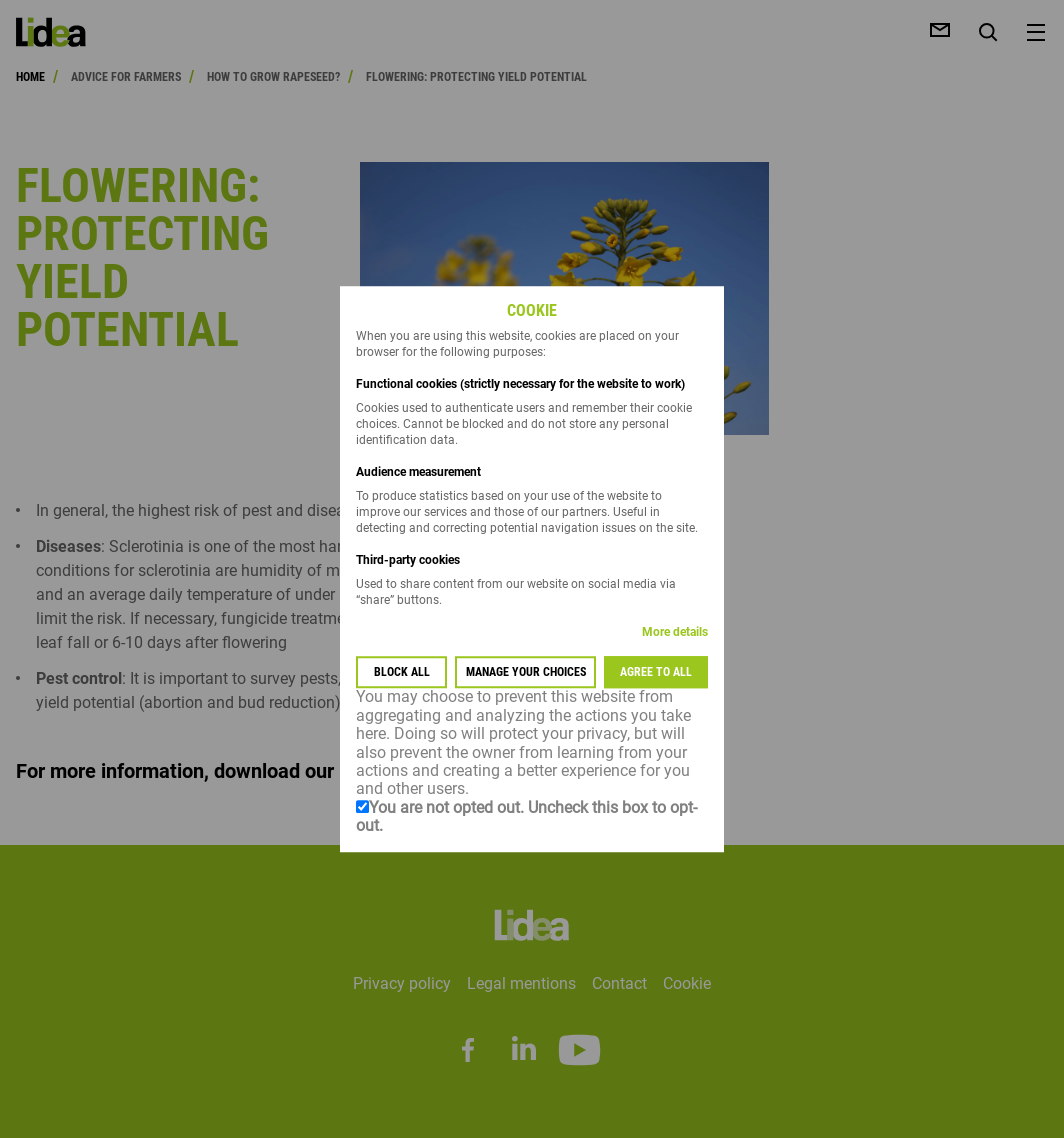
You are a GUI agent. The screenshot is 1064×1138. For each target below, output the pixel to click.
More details (675, 633)
